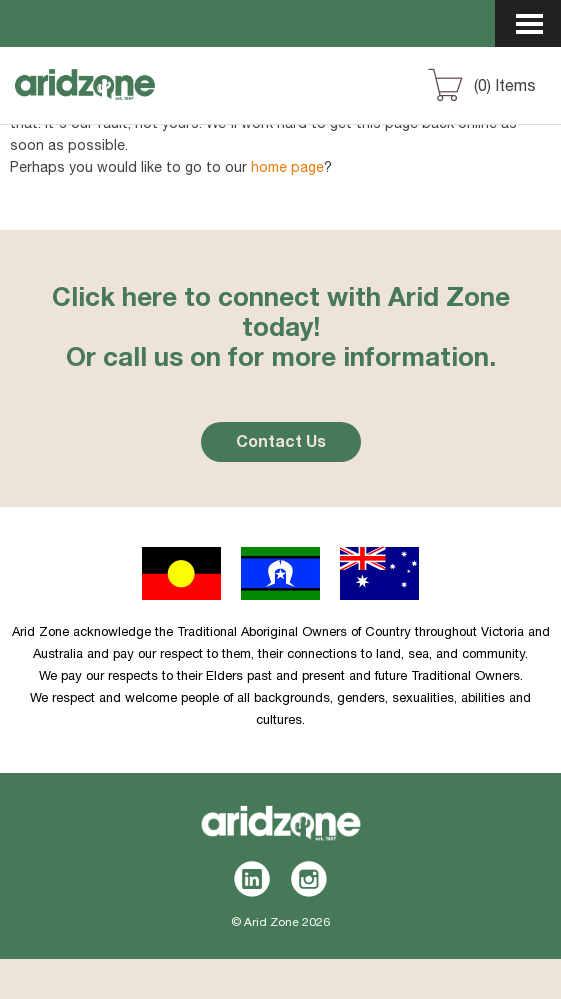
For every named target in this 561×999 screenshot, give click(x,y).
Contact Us (281, 444)
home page (287, 169)
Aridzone (121, 103)
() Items (505, 88)
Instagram (309, 879)
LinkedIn (252, 879)
